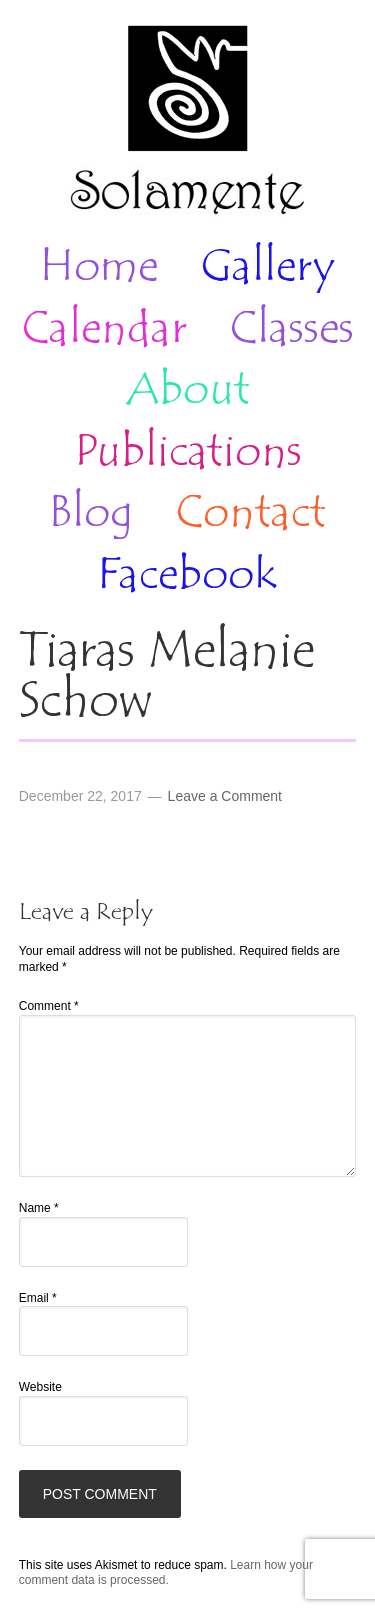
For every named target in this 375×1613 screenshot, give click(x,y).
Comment (49, 1006)
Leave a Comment (225, 796)
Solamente (187, 122)
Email (38, 1298)
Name (39, 1208)
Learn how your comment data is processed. (166, 1573)
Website (40, 1387)
